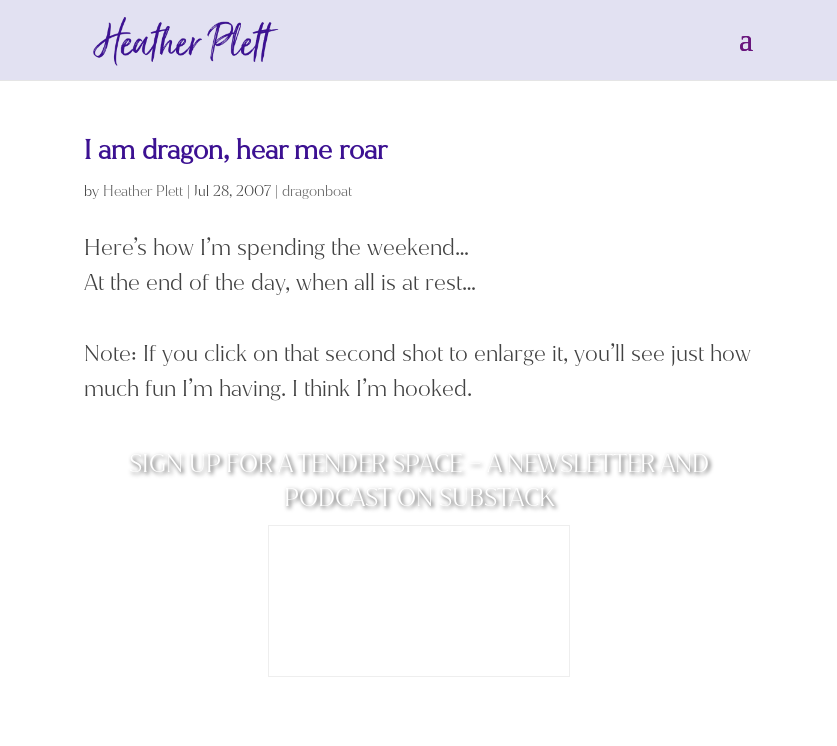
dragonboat (317, 191)
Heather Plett (143, 191)
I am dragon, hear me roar (235, 150)
